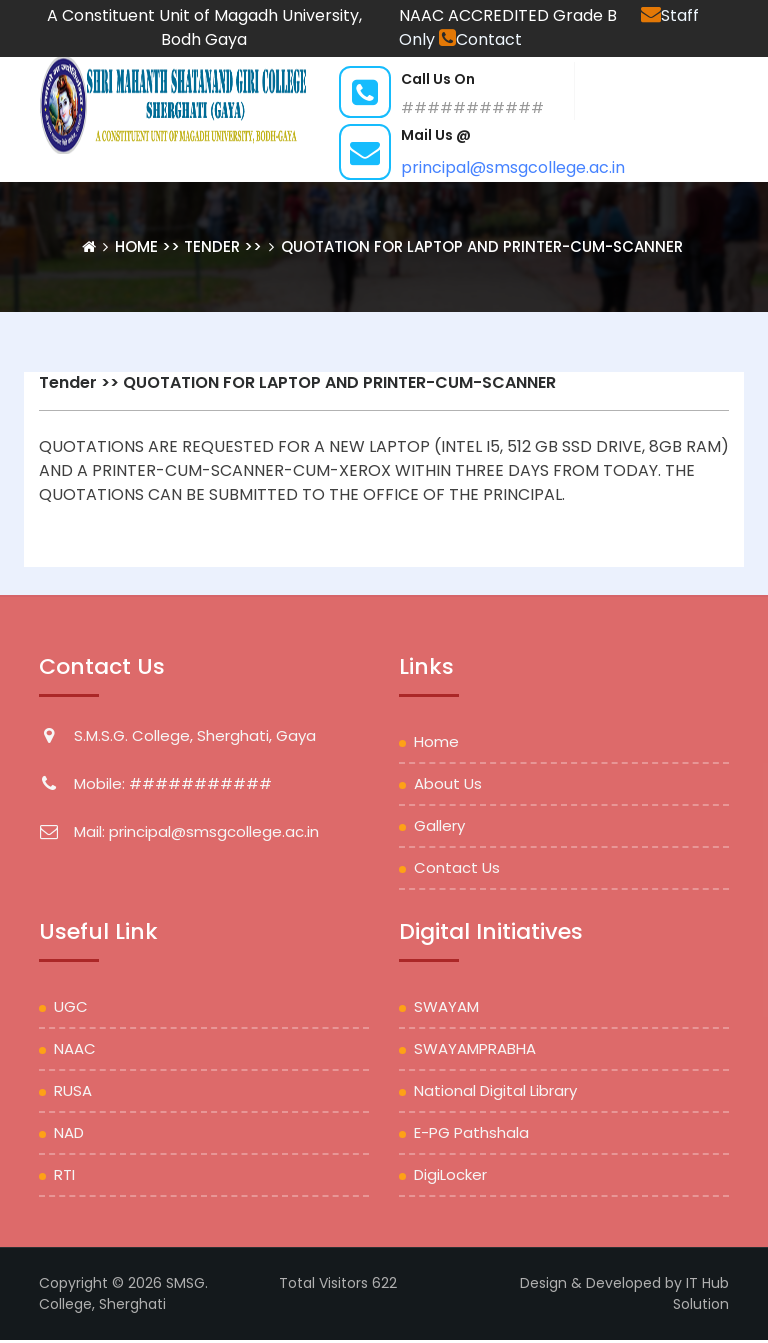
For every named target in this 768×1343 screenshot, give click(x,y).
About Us (448, 783)
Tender (68, 382)
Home (138, 246)
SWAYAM (446, 1006)
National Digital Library (495, 1090)
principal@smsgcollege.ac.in (513, 167)
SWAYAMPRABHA (475, 1048)
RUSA (73, 1090)
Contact (480, 39)
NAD (69, 1132)
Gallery (439, 825)
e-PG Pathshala (471, 1132)
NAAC (75, 1048)
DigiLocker (450, 1174)
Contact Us (457, 867)
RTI (64, 1174)
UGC (71, 1006)
